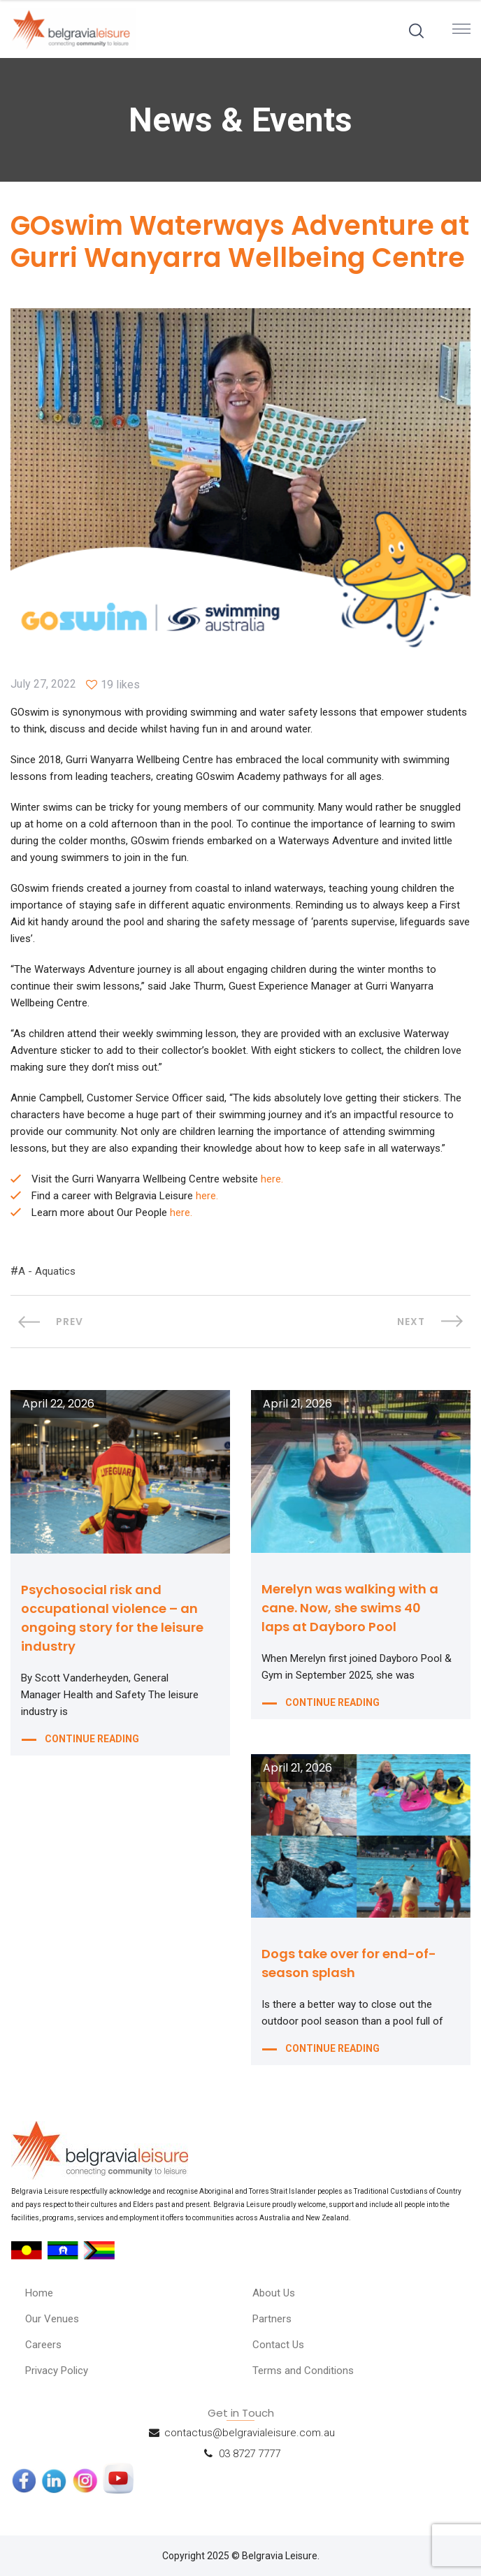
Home (39, 2293)
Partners (272, 2319)
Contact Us (278, 2344)
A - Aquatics (47, 1271)
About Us (273, 2293)
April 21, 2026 (297, 1404)
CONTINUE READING (92, 1739)
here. (272, 1179)
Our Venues (52, 2319)
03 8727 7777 (249, 2453)
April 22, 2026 (58, 1404)
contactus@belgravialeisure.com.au (249, 2432)
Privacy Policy (56, 2370)
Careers (43, 2344)
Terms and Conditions (303, 2370)
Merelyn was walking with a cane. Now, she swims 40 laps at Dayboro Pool (349, 1607)
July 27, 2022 (43, 684)
